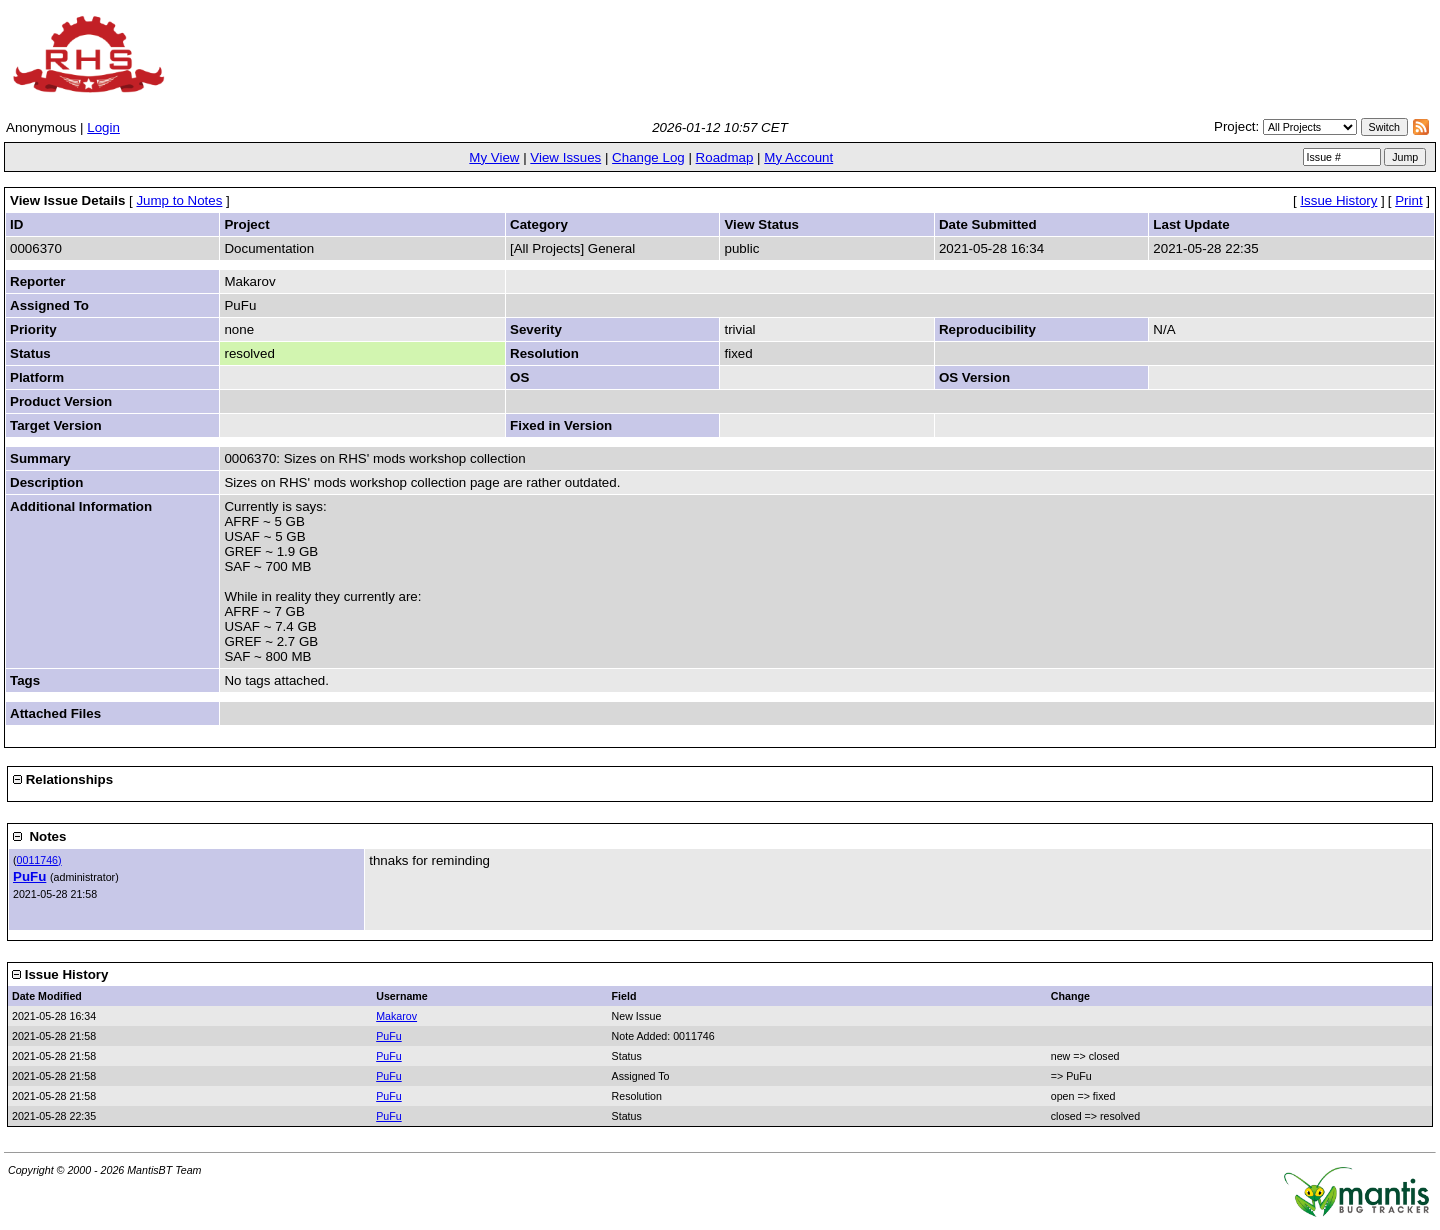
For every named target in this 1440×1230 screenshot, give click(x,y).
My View (494, 157)
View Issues (565, 157)
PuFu (29, 876)
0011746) (39, 860)
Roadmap (725, 157)
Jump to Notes (179, 200)
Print (1408, 200)
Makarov (396, 1016)
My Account (798, 157)
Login (103, 127)
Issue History (1338, 200)
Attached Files (55, 713)
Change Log (648, 157)
